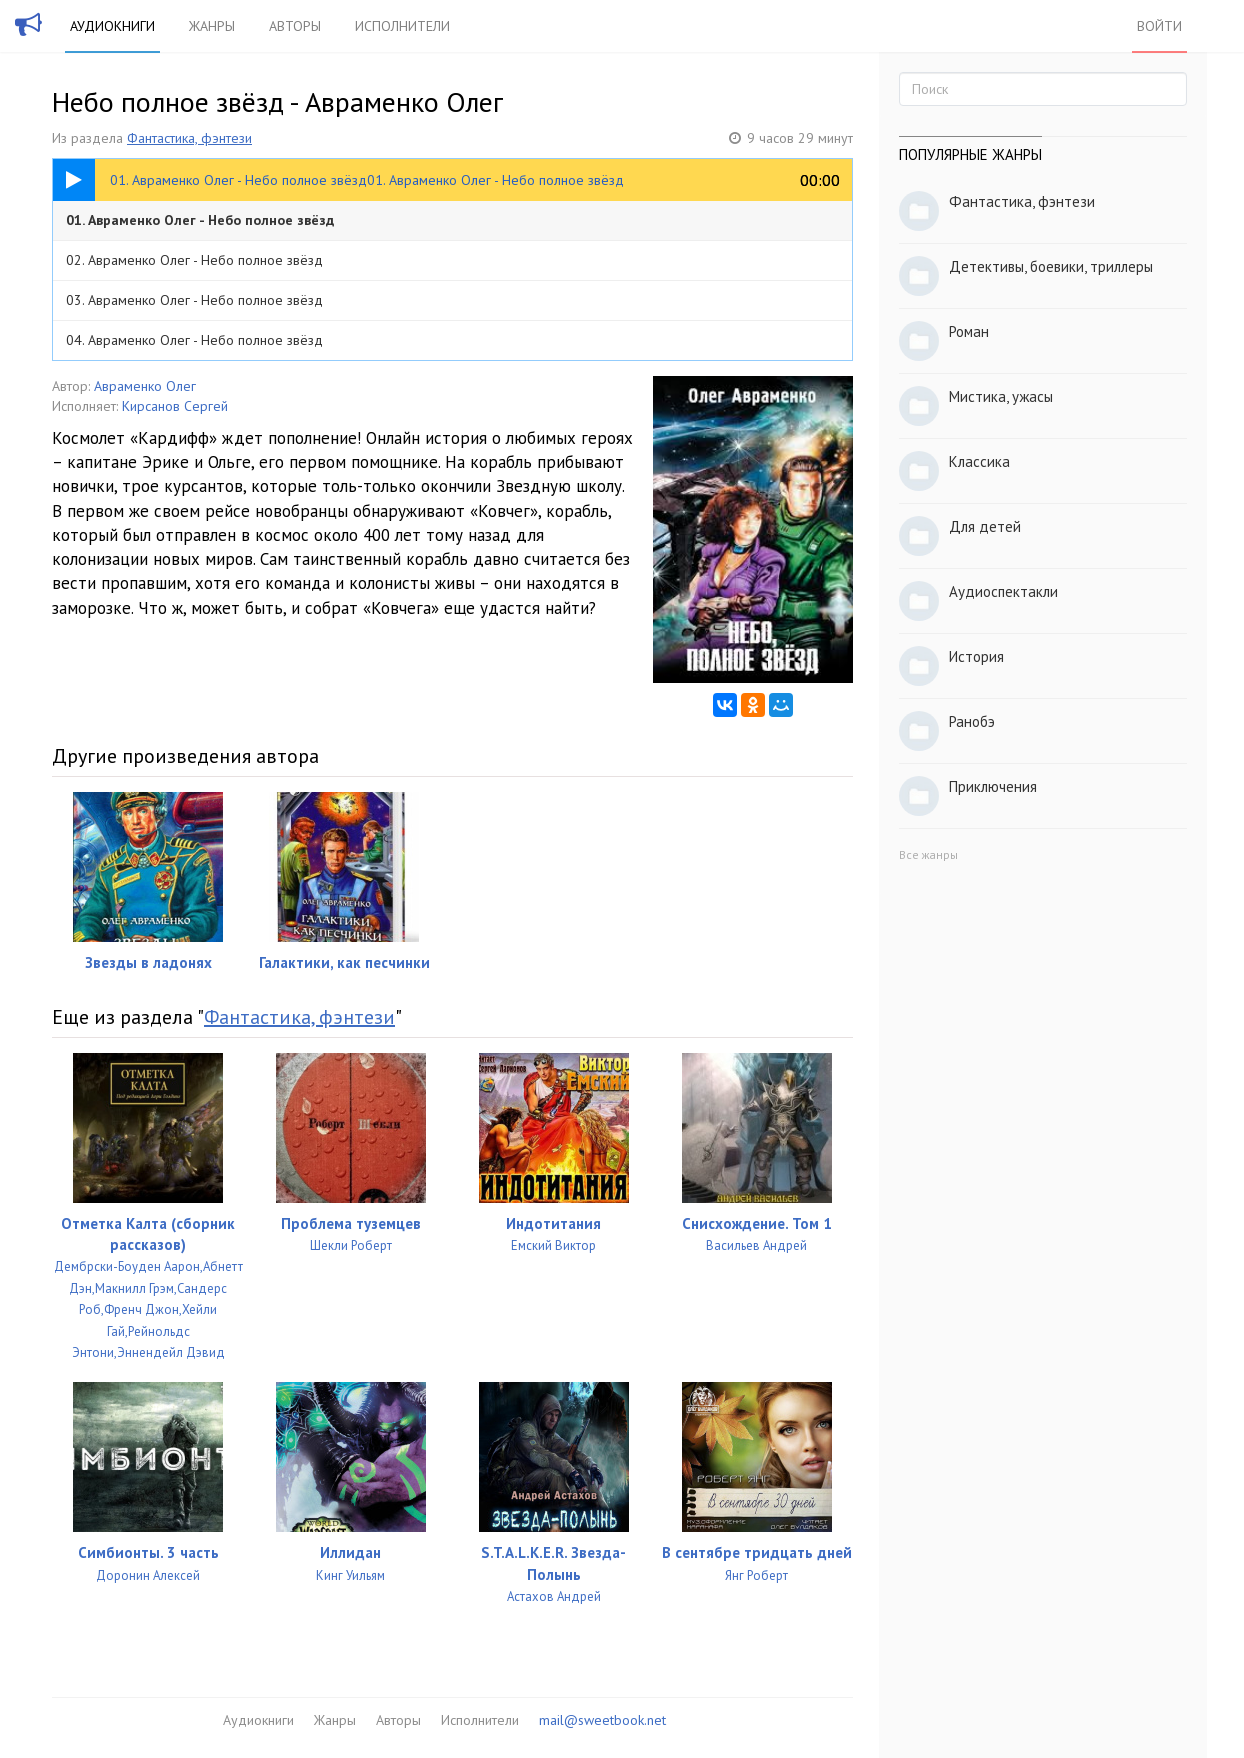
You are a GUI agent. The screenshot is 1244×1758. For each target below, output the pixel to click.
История (976, 656)
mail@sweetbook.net (602, 1720)
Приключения (993, 786)
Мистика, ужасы (1001, 396)
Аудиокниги (112, 26)
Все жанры (928, 854)
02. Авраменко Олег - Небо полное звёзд (194, 260)
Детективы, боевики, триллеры (1051, 266)
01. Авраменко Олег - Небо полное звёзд (200, 220)
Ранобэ (972, 721)
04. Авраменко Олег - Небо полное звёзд (194, 340)
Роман (969, 331)
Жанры (212, 26)
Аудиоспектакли (1003, 591)
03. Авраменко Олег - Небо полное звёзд (194, 300)
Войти (1159, 26)
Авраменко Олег (145, 386)
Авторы (295, 26)
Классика (979, 461)
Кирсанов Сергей (175, 406)
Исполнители (402, 26)
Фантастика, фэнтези (189, 138)
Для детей (985, 526)
